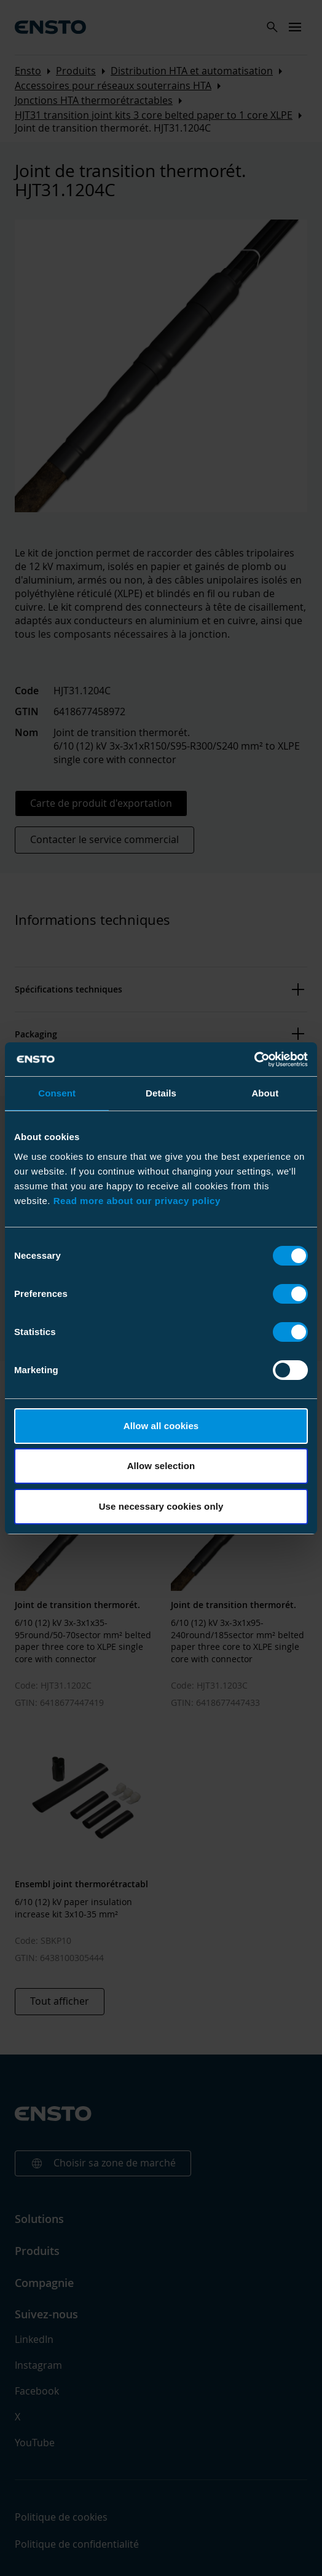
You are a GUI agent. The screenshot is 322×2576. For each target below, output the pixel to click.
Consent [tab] (57, 1093)
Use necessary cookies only (161, 1506)
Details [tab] (161, 1093)
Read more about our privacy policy (137, 1200)
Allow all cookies (161, 1426)
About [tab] (264, 1093)
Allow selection (161, 1465)
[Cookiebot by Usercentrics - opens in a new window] (254, 1060)
